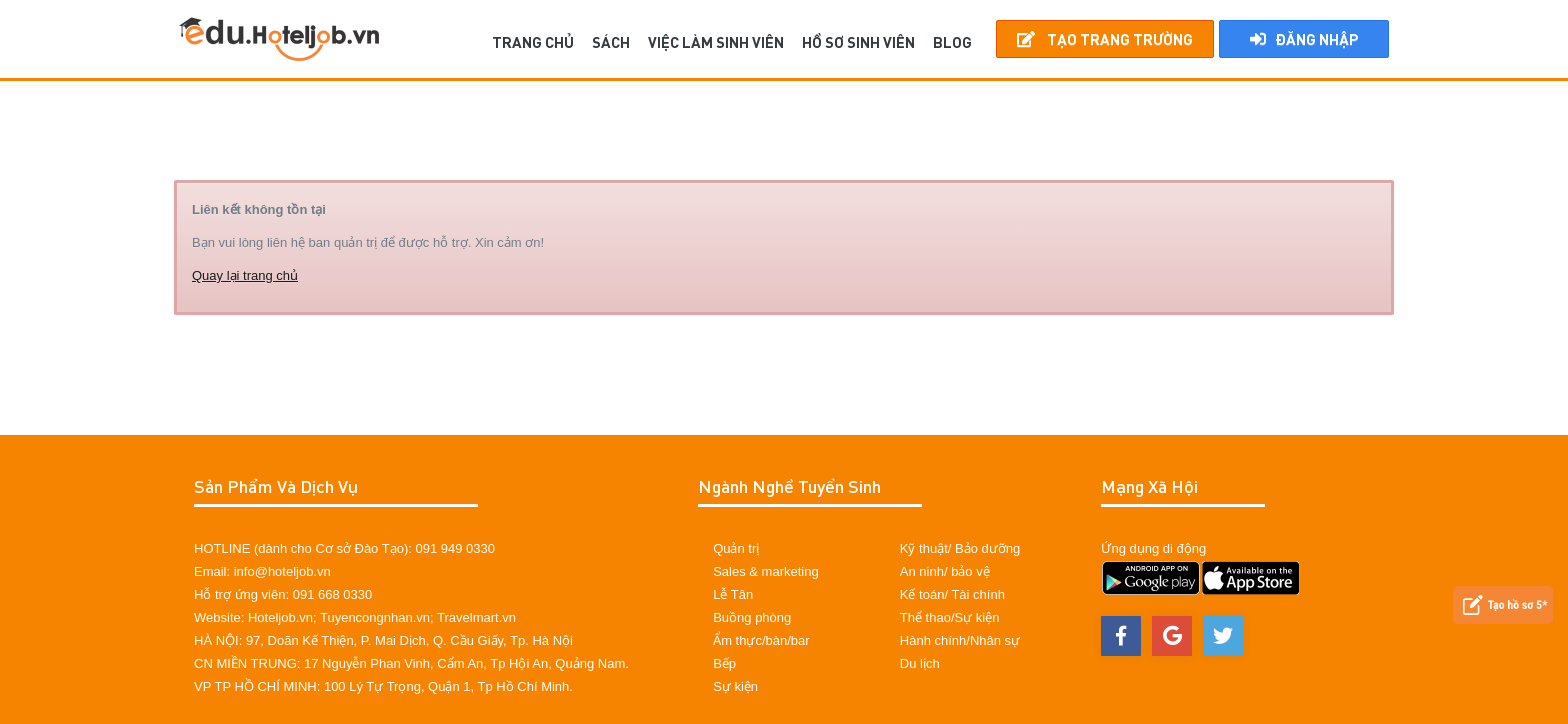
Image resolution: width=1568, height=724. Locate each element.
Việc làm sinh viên (716, 42)
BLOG (952, 42)
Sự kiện (735, 686)
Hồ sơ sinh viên (858, 42)
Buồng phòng (752, 617)
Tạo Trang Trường (1105, 39)
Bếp (724, 663)
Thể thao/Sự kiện (950, 617)
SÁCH (611, 42)
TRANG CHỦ (533, 42)
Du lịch (920, 663)
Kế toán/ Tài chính (952, 594)
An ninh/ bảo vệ (945, 571)
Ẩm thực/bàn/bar (761, 640)
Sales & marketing (766, 571)
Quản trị (736, 548)
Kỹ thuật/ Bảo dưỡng (960, 548)
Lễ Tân (733, 594)
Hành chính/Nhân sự (960, 640)
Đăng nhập (1304, 39)
